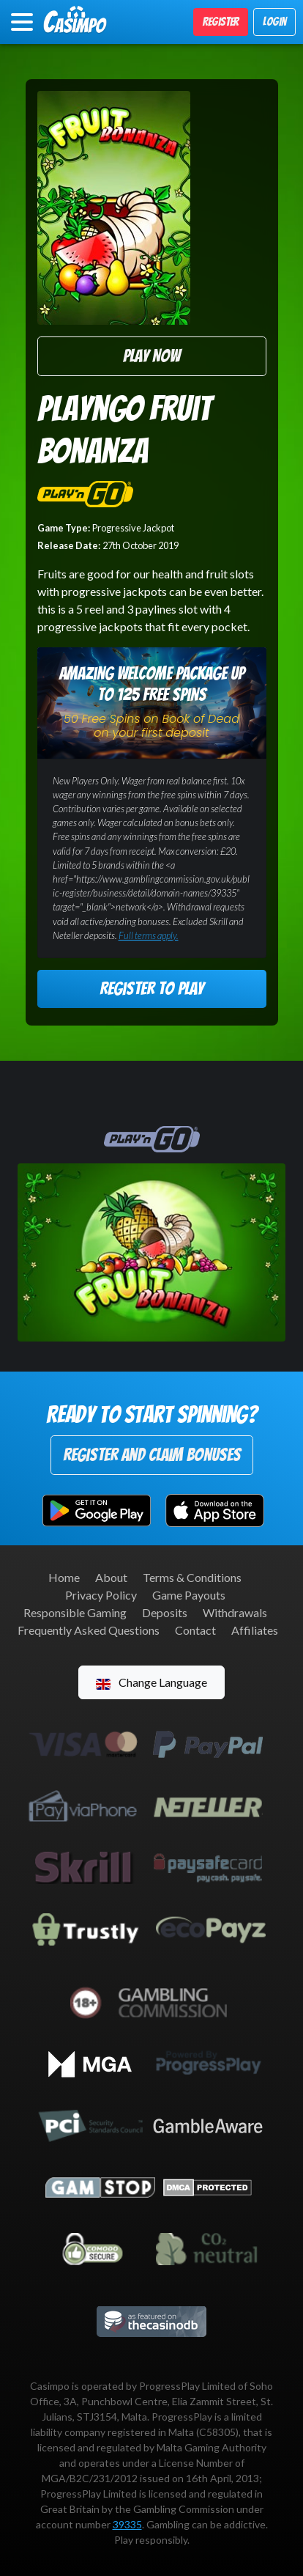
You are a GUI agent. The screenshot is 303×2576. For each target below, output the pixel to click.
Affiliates (254, 1630)
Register (221, 21)
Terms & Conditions (192, 1577)
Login (274, 21)
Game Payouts (188, 1595)
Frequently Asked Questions (89, 1630)
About (111, 1577)
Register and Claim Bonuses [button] (152, 1455)
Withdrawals (235, 1612)
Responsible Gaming (75, 1612)
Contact (195, 1630)
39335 (127, 2524)
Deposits (164, 1612)
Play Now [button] (151, 356)
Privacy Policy (101, 1595)
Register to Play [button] (151, 988)
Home (64, 1577)
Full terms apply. (149, 935)
